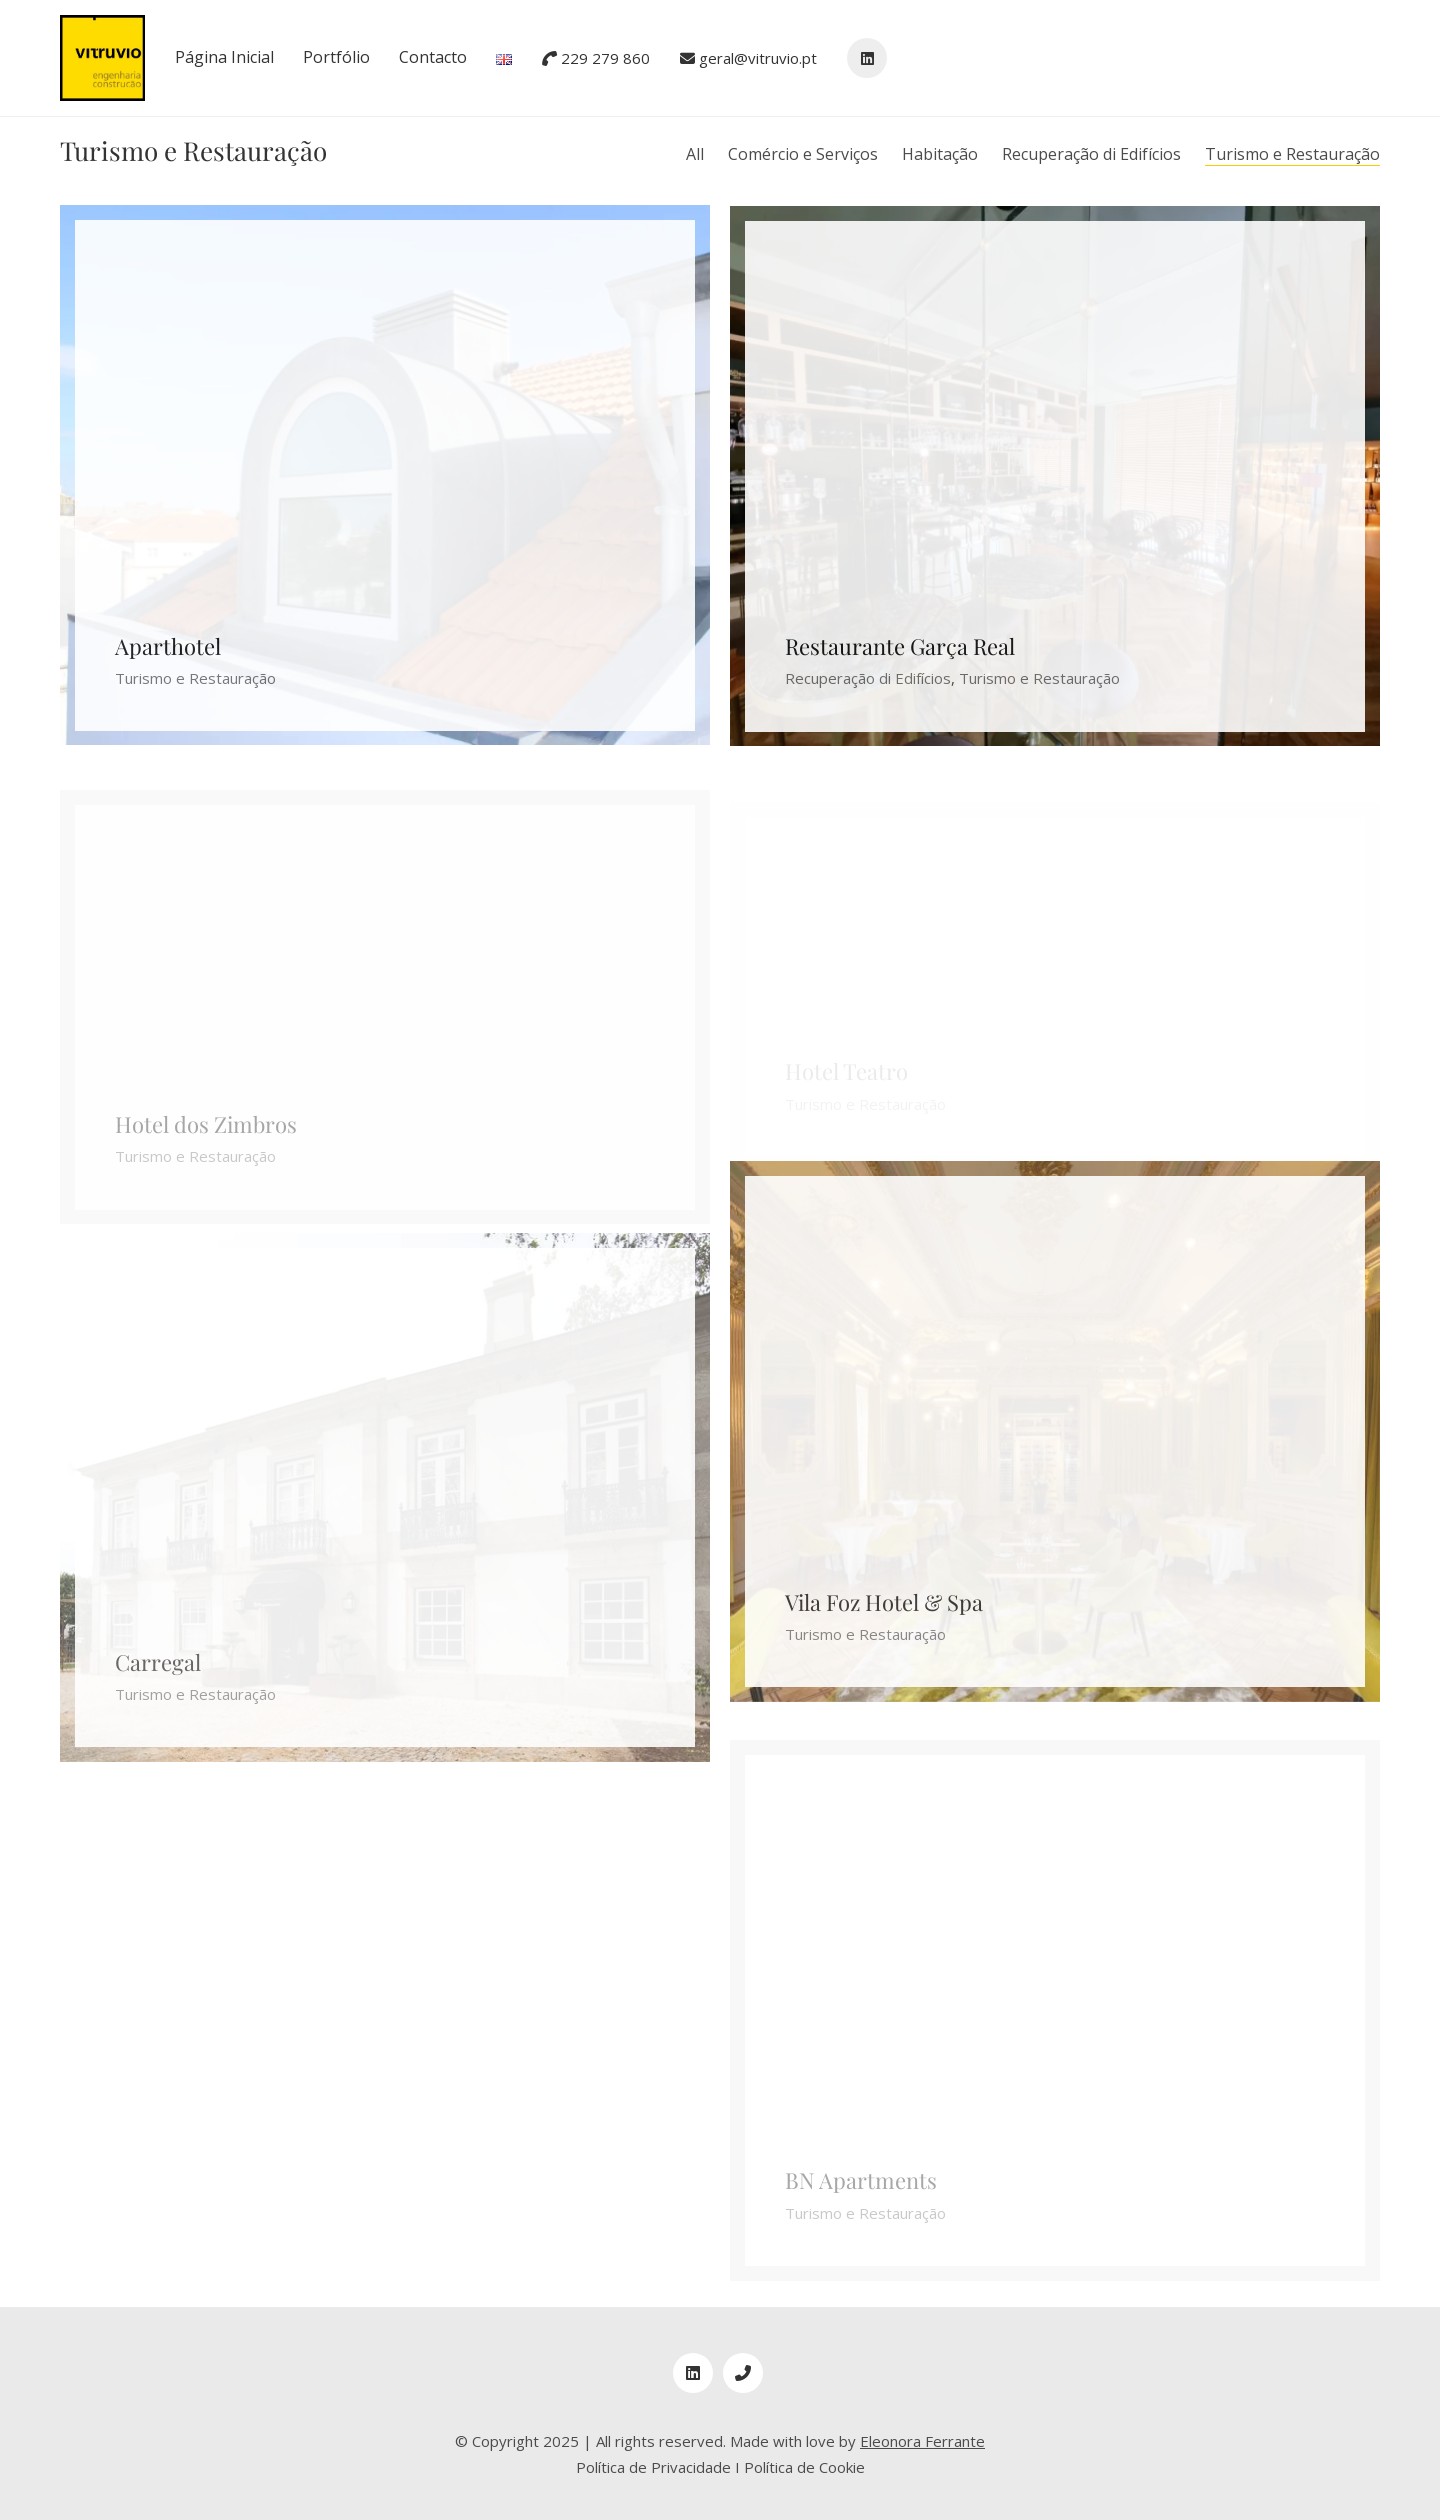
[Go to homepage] (102, 58)
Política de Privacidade (653, 2467)
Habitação (940, 154)
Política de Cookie (804, 2467)
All (695, 154)
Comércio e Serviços (803, 154)
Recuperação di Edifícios (1091, 154)
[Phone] (743, 2373)
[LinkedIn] (693, 2373)
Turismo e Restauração (1292, 154)
